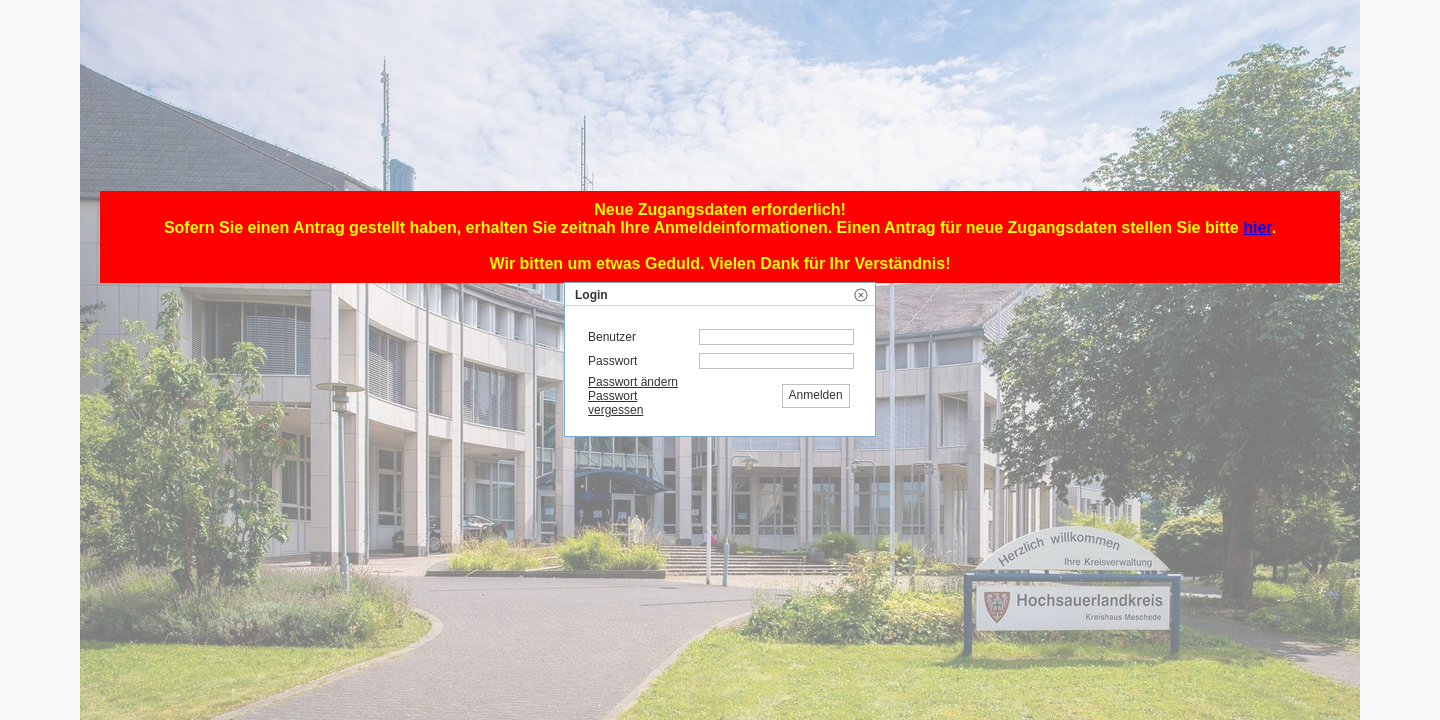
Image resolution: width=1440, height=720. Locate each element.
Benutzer (612, 337)
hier (1257, 227)
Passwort (612, 361)
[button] (861, 295)
